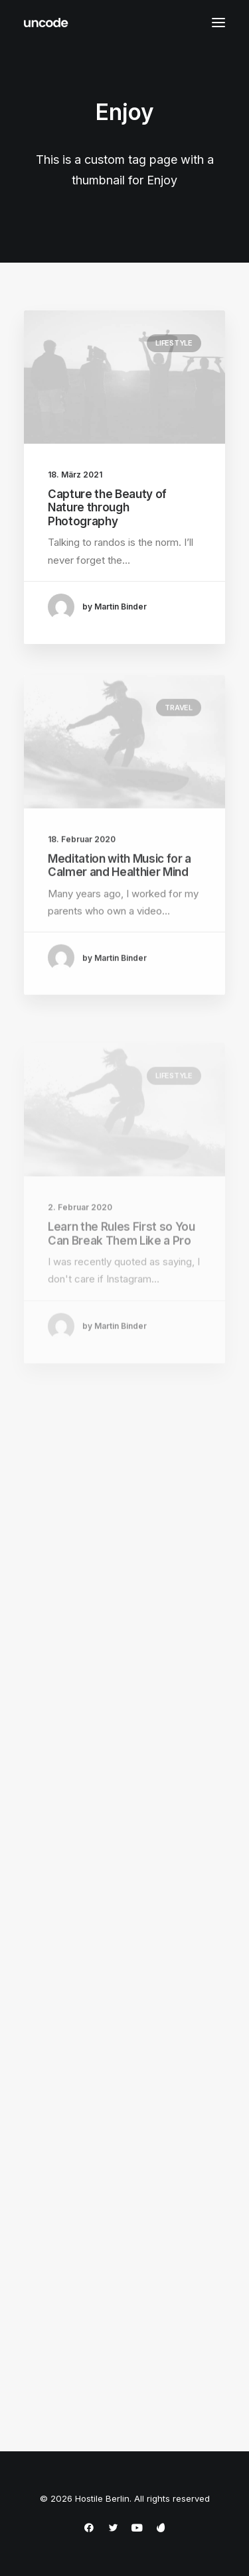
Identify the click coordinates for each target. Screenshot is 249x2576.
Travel (179, 752)
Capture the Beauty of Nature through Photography (107, 507)
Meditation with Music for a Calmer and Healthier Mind (119, 910)
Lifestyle (174, 343)
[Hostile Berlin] (46, 22)
